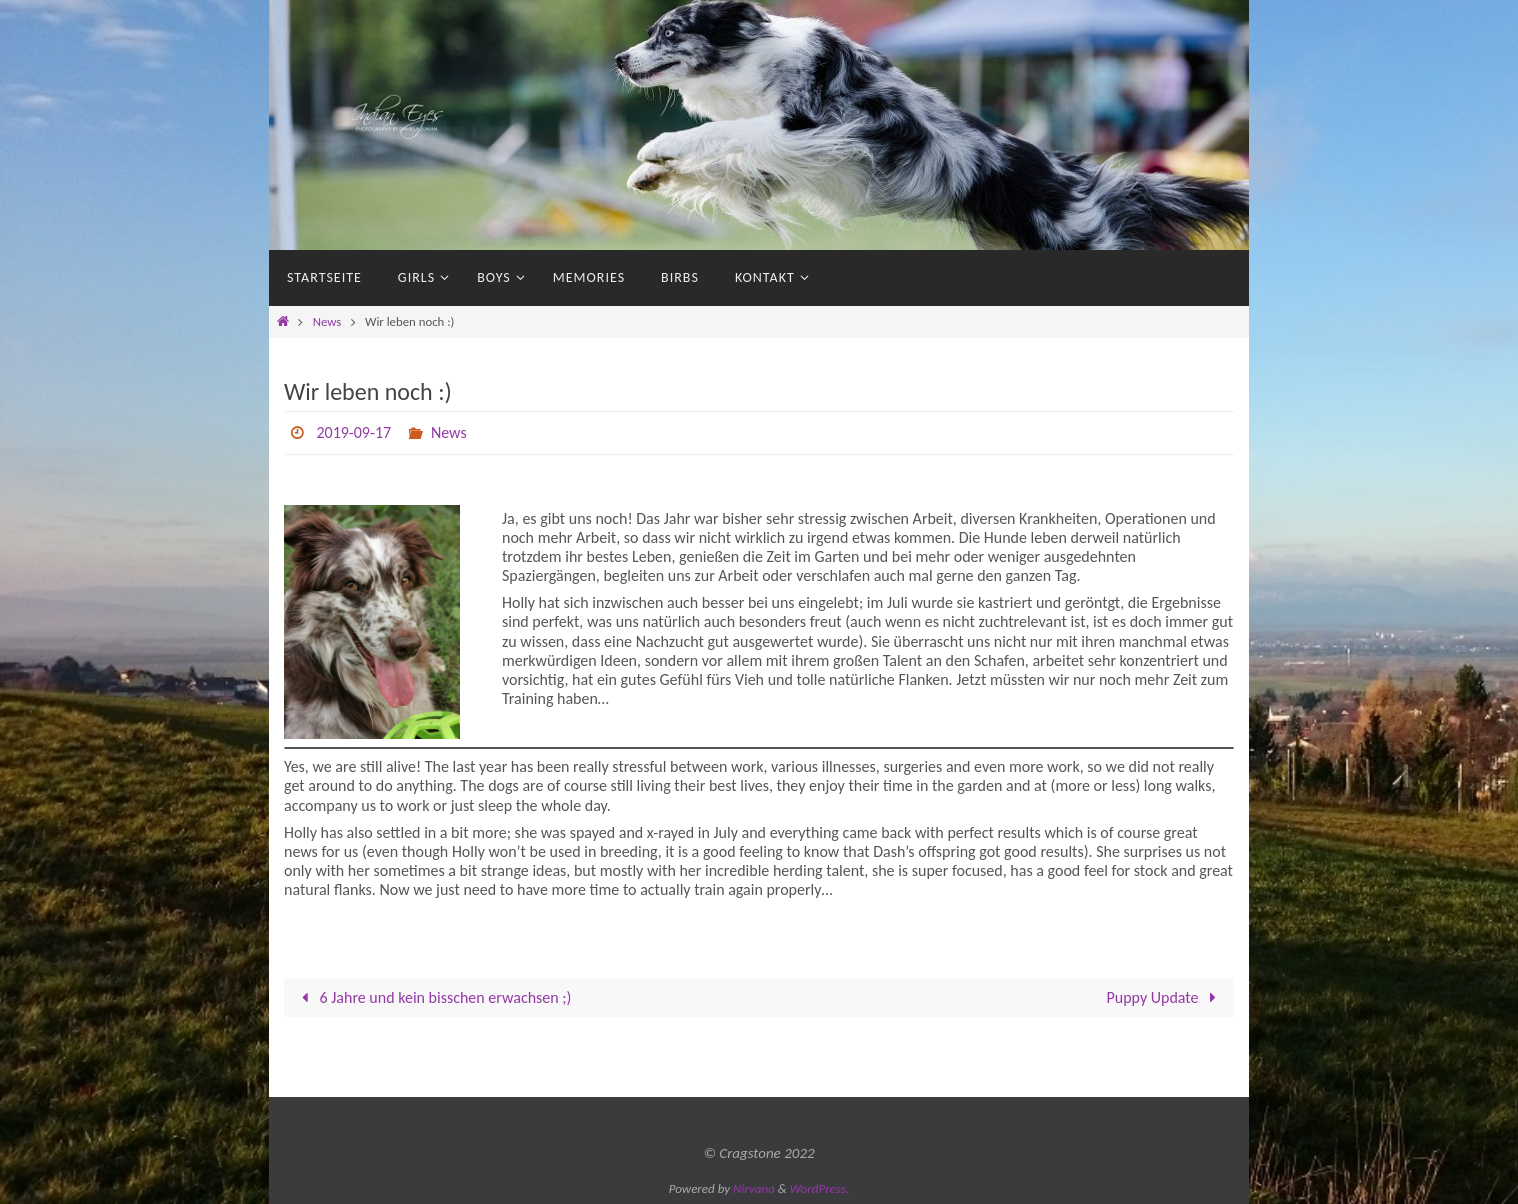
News (327, 321)
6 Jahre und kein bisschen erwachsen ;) (433, 997)
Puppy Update (1166, 997)
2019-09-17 (353, 432)
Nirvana (754, 1188)
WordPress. (820, 1188)
